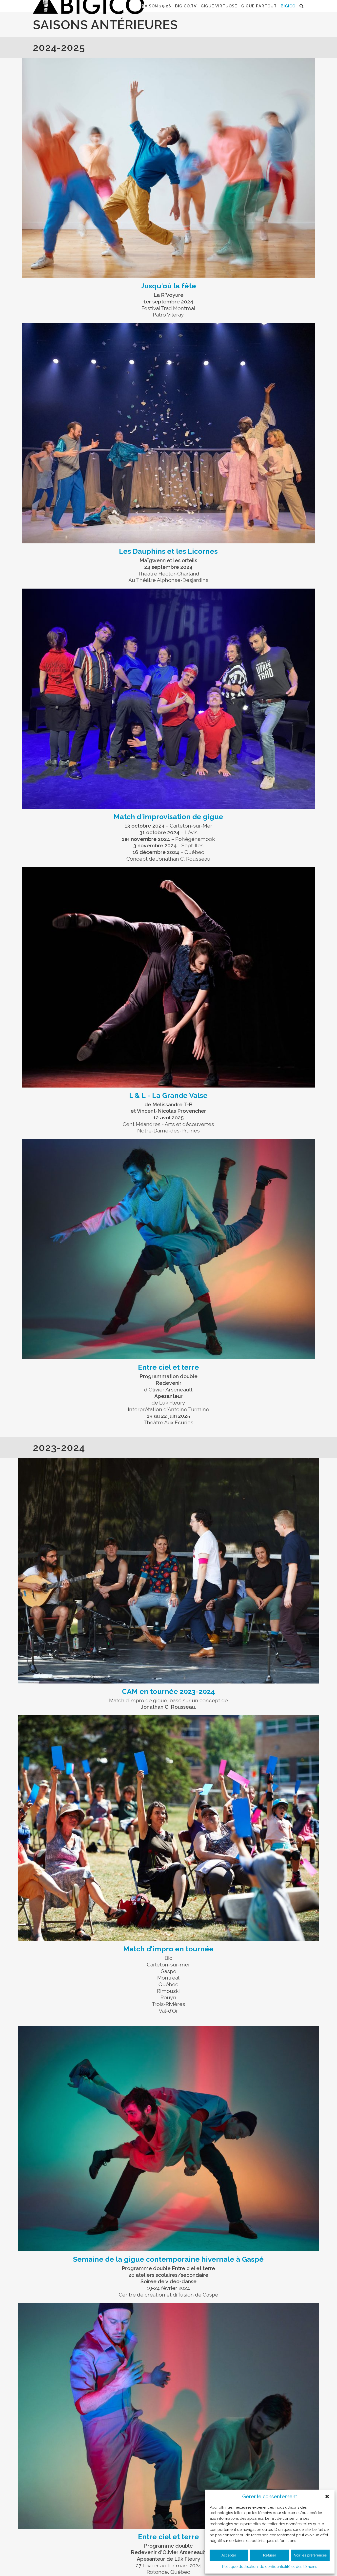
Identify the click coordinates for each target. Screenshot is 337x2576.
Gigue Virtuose (114, 2445)
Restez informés (286, 2420)
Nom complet (272, 2465)
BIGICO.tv (194, 2420)
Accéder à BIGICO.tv (201, 2497)
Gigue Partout (113, 2458)
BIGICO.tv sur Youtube (203, 2510)
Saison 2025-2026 (117, 2433)
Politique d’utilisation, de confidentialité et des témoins (269, 2566)
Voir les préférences (310, 2555)
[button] (327, 2496)
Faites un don (275, 2433)
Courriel (268, 2480)
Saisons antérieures (119, 2471)
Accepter (228, 2555)
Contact (269, 2445)
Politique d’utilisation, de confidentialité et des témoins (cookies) (124, 2504)
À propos (112, 2420)
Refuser (269, 2555)
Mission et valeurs (117, 2484)
